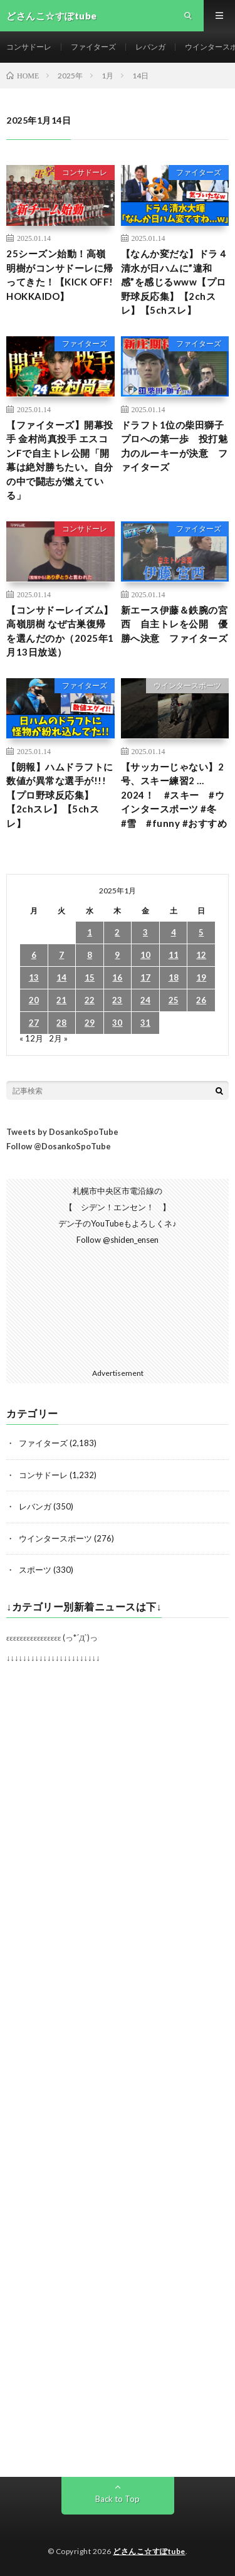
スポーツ (35, 1570)
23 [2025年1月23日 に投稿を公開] (117, 1000)
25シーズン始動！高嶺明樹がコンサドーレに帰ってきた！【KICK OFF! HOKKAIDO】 (59, 275)
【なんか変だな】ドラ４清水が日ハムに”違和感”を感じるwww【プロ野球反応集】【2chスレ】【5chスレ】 (174, 282)
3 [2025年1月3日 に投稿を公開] (145, 932)
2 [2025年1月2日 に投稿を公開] (117, 932)
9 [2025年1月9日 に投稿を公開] (117, 955)
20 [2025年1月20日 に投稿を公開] (34, 1000)
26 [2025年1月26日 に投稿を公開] (201, 1000)
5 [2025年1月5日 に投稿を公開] (201, 932)
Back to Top (117, 2499)
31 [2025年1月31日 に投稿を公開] (145, 1023)
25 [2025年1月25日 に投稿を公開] (174, 1000)
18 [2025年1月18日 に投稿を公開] (174, 977)
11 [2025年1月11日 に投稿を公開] (174, 955)
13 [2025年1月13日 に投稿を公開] (34, 977)
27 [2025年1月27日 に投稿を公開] (34, 1023)
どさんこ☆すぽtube (149, 2551)
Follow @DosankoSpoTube (58, 1146)
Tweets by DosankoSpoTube (62, 1132)
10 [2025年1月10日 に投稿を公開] (145, 955)
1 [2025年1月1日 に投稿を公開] (89, 932)
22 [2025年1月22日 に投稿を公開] (90, 1000)
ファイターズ (93, 46)
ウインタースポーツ (187, 685)
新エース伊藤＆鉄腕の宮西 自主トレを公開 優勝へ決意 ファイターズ (174, 624)
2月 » (58, 1038)
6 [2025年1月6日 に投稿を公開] (33, 955)
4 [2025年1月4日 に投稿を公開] (173, 932)
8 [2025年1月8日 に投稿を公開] (89, 955)
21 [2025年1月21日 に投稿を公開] (61, 1000)
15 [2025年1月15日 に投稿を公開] (90, 977)
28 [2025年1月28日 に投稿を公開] (61, 1023)
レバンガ (150, 46)
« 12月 (31, 1038)
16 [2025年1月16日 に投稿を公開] (117, 977)
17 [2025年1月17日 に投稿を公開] (145, 977)
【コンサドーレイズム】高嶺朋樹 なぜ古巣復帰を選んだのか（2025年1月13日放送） (60, 631)
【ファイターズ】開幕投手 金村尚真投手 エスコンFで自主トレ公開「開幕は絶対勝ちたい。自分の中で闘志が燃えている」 (59, 460)
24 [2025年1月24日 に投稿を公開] (145, 1000)
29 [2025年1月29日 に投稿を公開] (90, 1023)
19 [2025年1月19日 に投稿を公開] (201, 977)
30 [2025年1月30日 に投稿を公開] (117, 1023)
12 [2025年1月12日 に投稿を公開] (201, 955)
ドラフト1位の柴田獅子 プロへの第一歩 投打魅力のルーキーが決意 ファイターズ (175, 446)
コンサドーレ (28, 46)
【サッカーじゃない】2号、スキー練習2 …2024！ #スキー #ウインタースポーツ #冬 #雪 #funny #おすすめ (174, 795)
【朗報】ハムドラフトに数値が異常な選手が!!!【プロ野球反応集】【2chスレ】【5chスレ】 (59, 795)
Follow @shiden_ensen (117, 1240)
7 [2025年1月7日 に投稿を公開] (61, 955)
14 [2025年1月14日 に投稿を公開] (61, 977)
